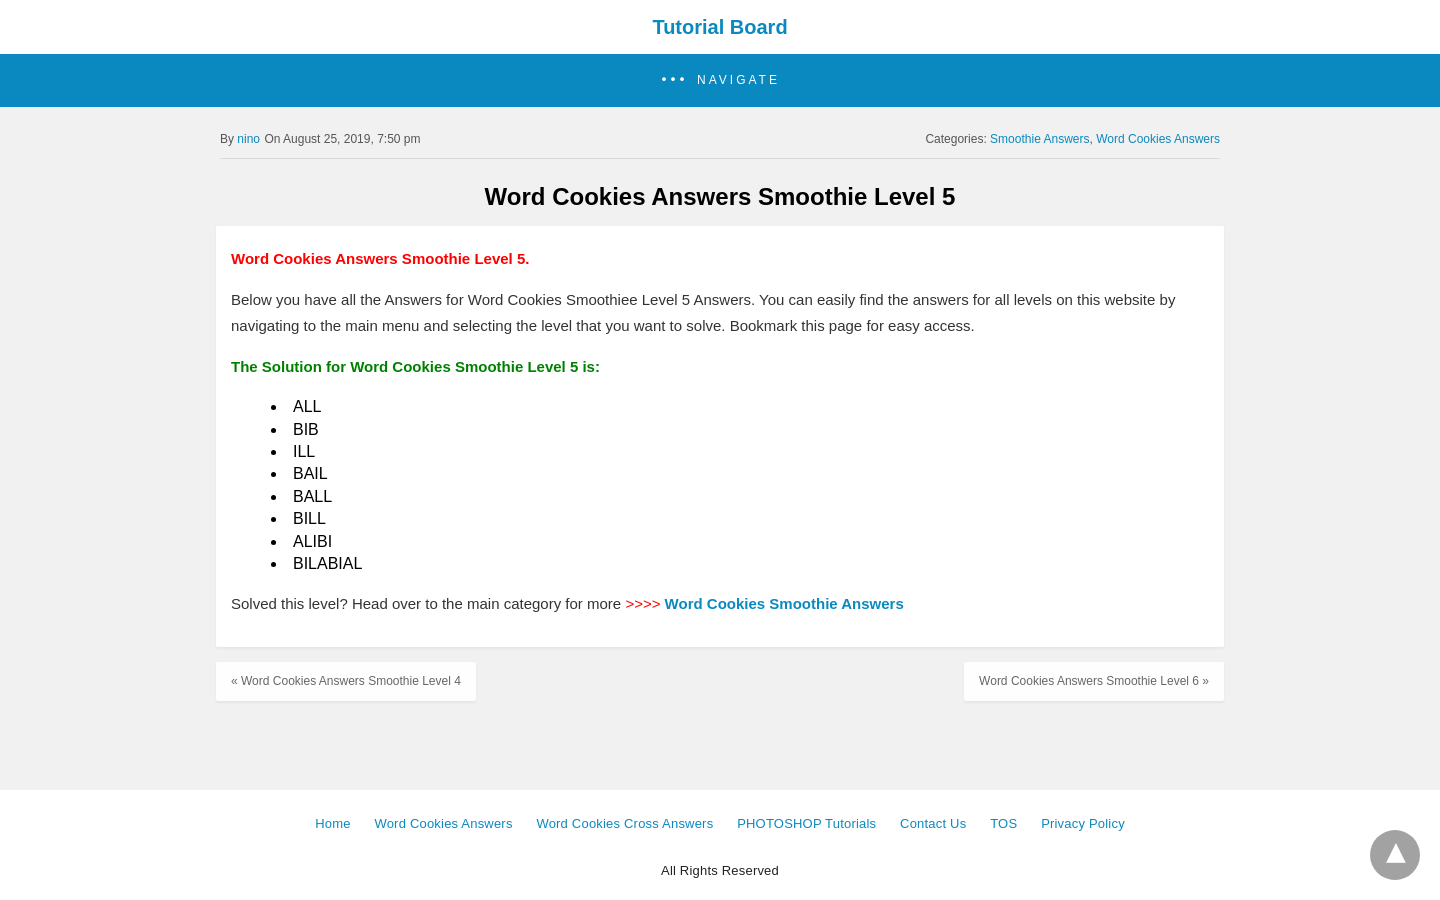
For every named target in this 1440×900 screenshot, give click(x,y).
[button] (720, 80)
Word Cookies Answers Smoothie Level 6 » (1094, 681)
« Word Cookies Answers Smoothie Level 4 (346, 681)
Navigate (738, 80)
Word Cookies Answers (1158, 139)
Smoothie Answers (1039, 139)
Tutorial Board (719, 27)
